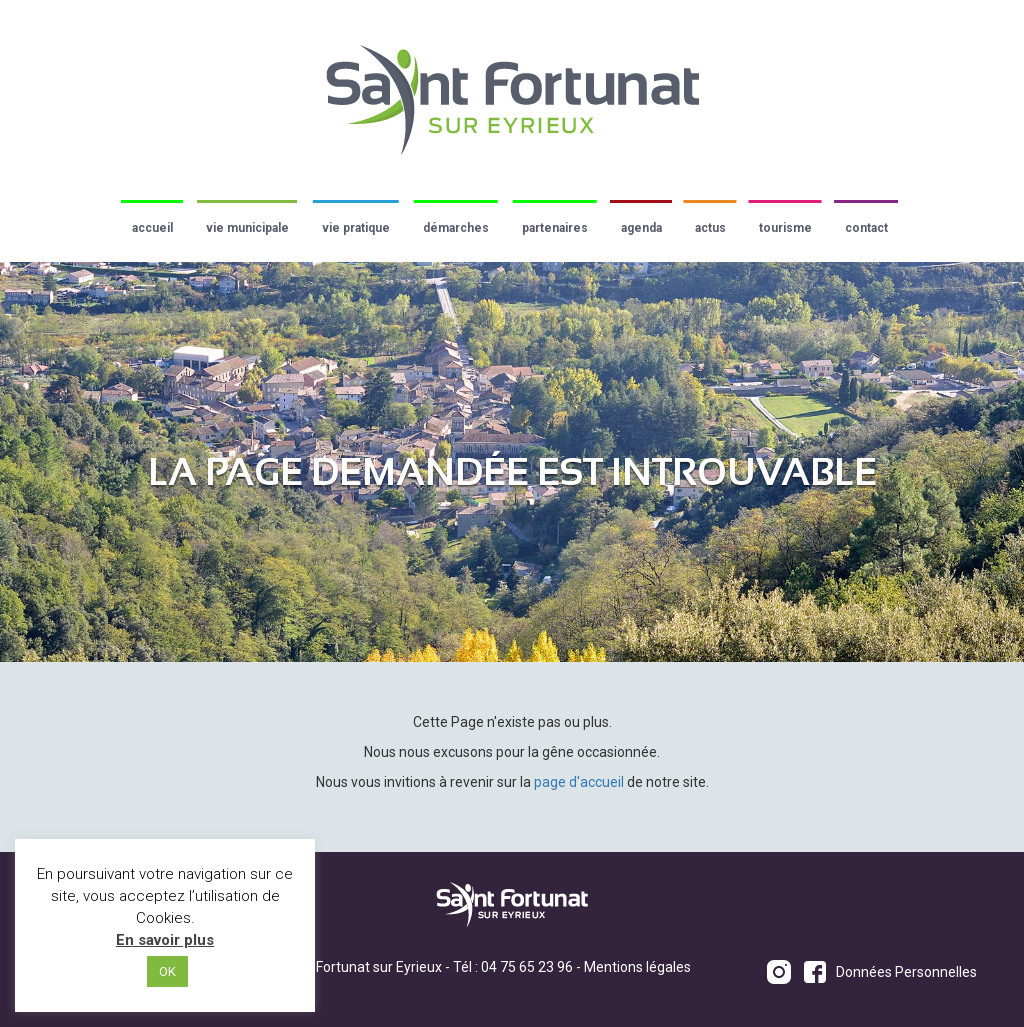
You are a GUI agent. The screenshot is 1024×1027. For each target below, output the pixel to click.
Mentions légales (637, 967)
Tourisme (785, 228)
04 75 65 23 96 (527, 967)
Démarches (456, 228)
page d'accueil (579, 782)
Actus (710, 228)
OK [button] (167, 971)
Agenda (641, 228)
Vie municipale (247, 228)
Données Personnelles (906, 972)
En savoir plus (165, 940)
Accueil (152, 228)
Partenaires (555, 228)
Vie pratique (356, 228)
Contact (866, 228)
